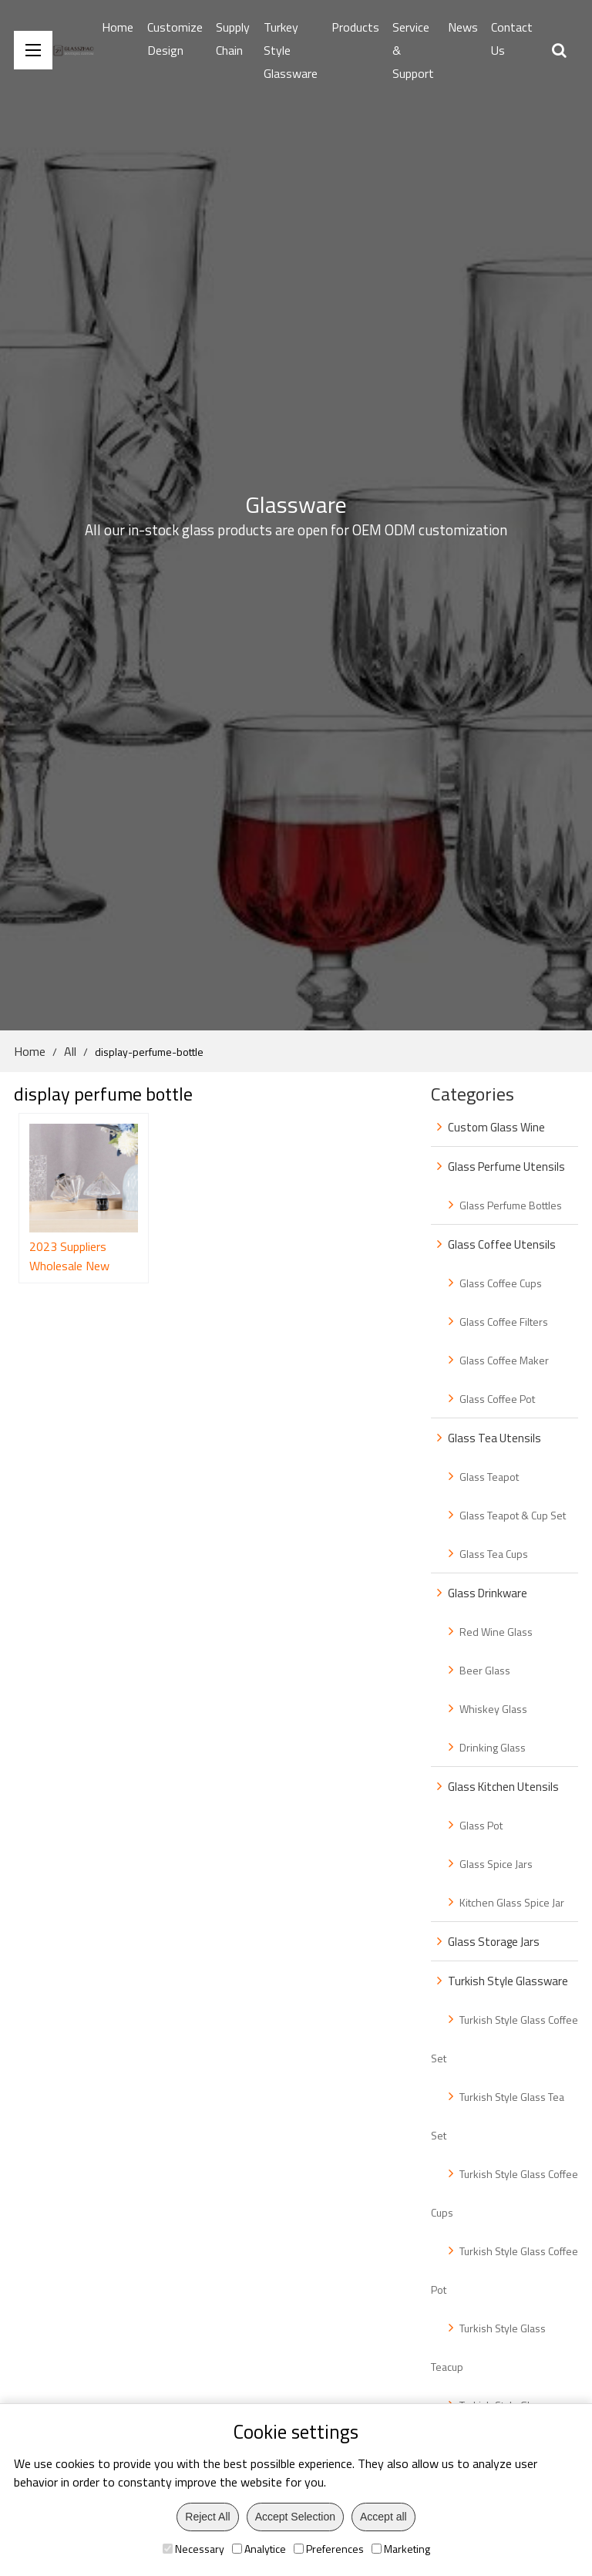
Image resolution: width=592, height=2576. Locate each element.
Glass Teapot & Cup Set (512, 1515)
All (70, 1051)
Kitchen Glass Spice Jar (511, 1902)
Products (355, 27)
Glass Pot (481, 1825)
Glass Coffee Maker (504, 1360)
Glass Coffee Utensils (502, 1244)
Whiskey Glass (493, 1709)
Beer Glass (484, 1670)
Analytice (259, 2549)
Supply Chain (233, 38)
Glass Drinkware (487, 1593)
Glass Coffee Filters (503, 1321)
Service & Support (413, 50)
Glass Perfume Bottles (510, 1205)
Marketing (401, 2549)
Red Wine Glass (496, 1631)
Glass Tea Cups (493, 1554)
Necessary (193, 2549)
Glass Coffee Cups (500, 1283)
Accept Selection (295, 2516)
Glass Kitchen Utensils (503, 1786)
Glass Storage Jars (494, 1942)
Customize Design (175, 38)
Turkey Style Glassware (291, 50)
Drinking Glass (492, 1747)
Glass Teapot (489, 1476)
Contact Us (512, 38)
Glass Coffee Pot (497, 1399)
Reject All (207, 2516)
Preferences (329, 2549)
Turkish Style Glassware (508, 1981)
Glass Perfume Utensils (506, 1166)
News (463, 27)
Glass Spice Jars (496, 1864)
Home (117, 27)
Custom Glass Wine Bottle (488, 1132)
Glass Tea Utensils (494, 1438)
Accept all (383, 2516)
